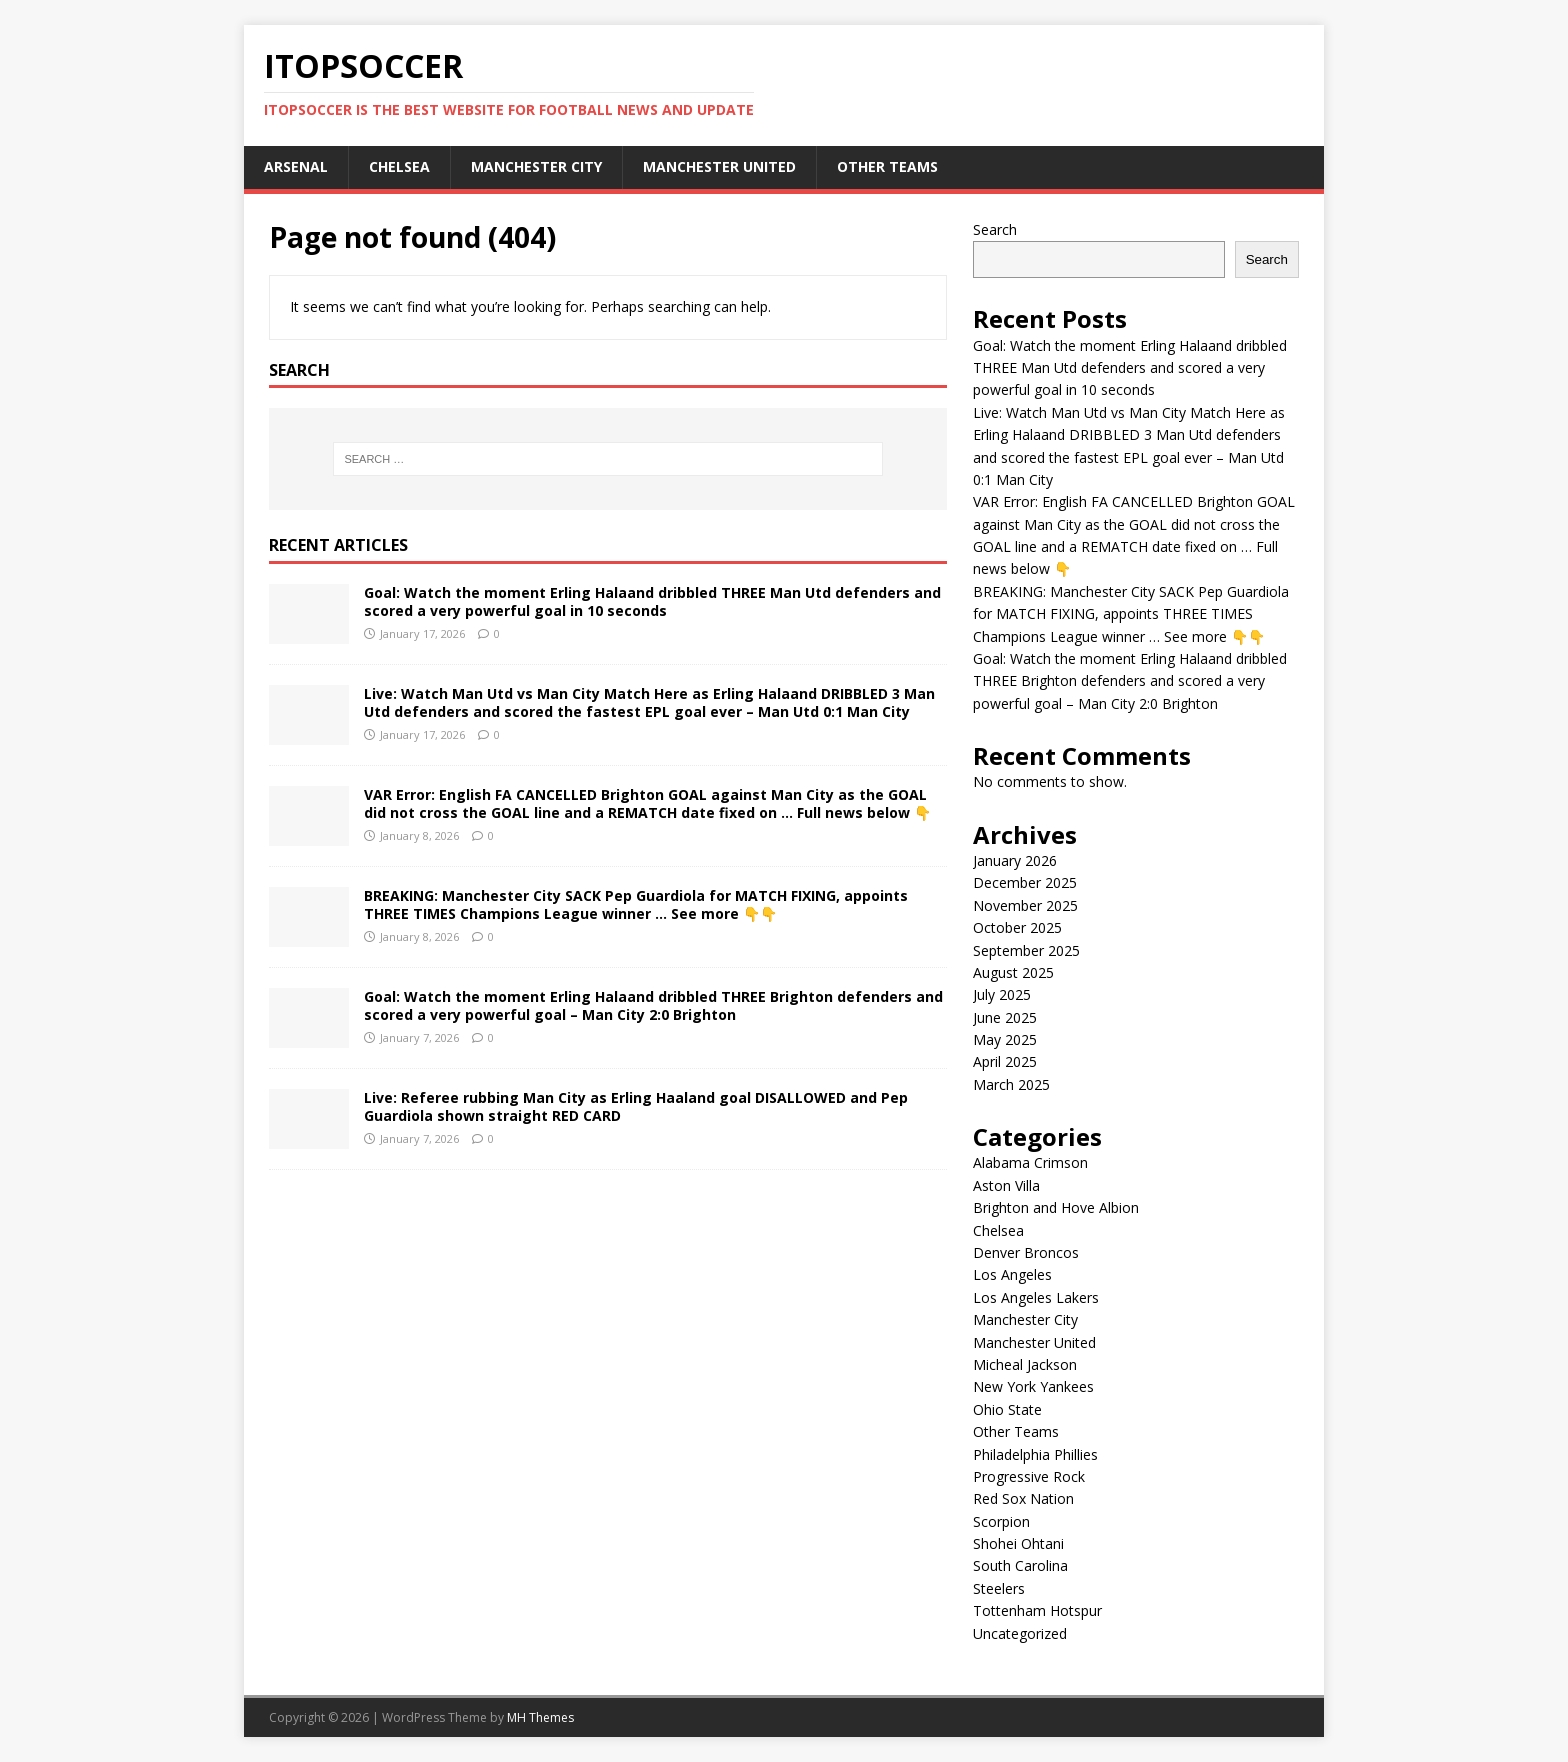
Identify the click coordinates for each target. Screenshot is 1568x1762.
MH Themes (540, 1717)
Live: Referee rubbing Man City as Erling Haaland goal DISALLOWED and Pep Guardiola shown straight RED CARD (636, 1106)
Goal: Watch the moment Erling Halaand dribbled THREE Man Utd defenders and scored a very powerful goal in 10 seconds (652, 601)
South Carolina (1020, 1565)
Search (995, 229)
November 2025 (1025, 905)
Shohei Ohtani (1018, 1543)
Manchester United (719, 166)
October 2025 (1017, 927)
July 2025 (1002, 994)
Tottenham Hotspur (1037, 1610)
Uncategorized (1020, 1633)
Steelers (999, 1588)
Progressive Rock (1029, 1476)
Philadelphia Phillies (1035, 1454)
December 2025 (1025, 882)
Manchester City (536, 166)
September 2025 (1026, 950)
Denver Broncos (1026, 1252)
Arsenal (296, 166)
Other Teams (887, 166)
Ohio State (1007, 1409)
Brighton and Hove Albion (1056, 1207)
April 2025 (1005, 1061)
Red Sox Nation (1023, 1498)
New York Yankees (1033, 1386)
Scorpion (1001, 1521)
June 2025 (1005, 1017)
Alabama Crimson (1030, 1162)
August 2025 (1013, 972)
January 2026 (1015, 860)
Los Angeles (1012, 1274)
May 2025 (1005, 1039)
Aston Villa (1006, 1185)
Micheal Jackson (1025, 1364)
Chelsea (399, 166)
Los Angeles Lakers (1036, 1297)
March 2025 (1011, 1084)
